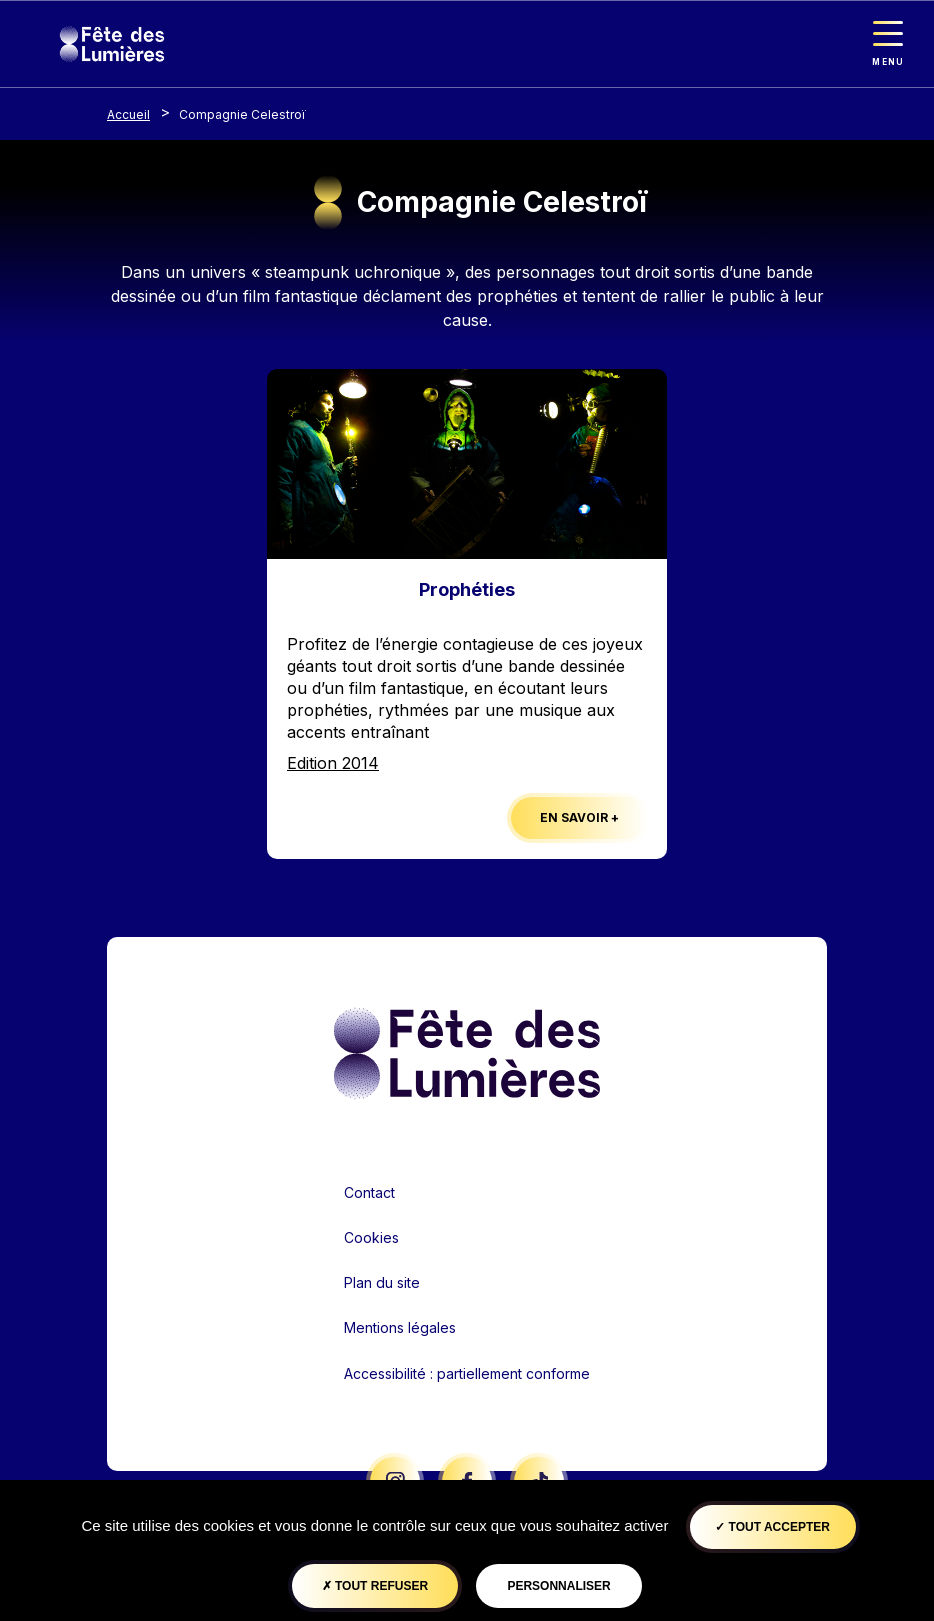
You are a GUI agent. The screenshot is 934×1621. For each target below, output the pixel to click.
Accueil (128, 114)
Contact (369, 1192)
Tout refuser (375, 1586)
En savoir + (579, 817)
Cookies (371, 1237)
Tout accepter (772, 1527)
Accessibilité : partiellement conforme (467, 1373)
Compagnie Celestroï (242, 114)
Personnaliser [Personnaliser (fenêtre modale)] (558, 1586)
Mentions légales (400, 1327)
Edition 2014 (333, 763)
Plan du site (382, 1282)
